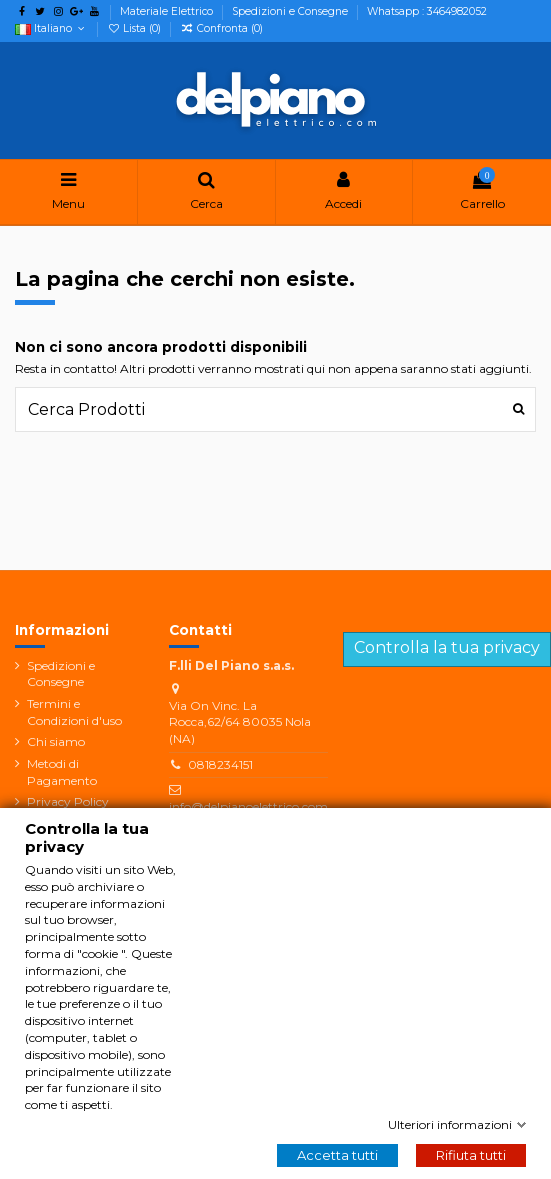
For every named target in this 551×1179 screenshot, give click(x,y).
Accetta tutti (337, 1155)
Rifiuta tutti (471, 1155)
